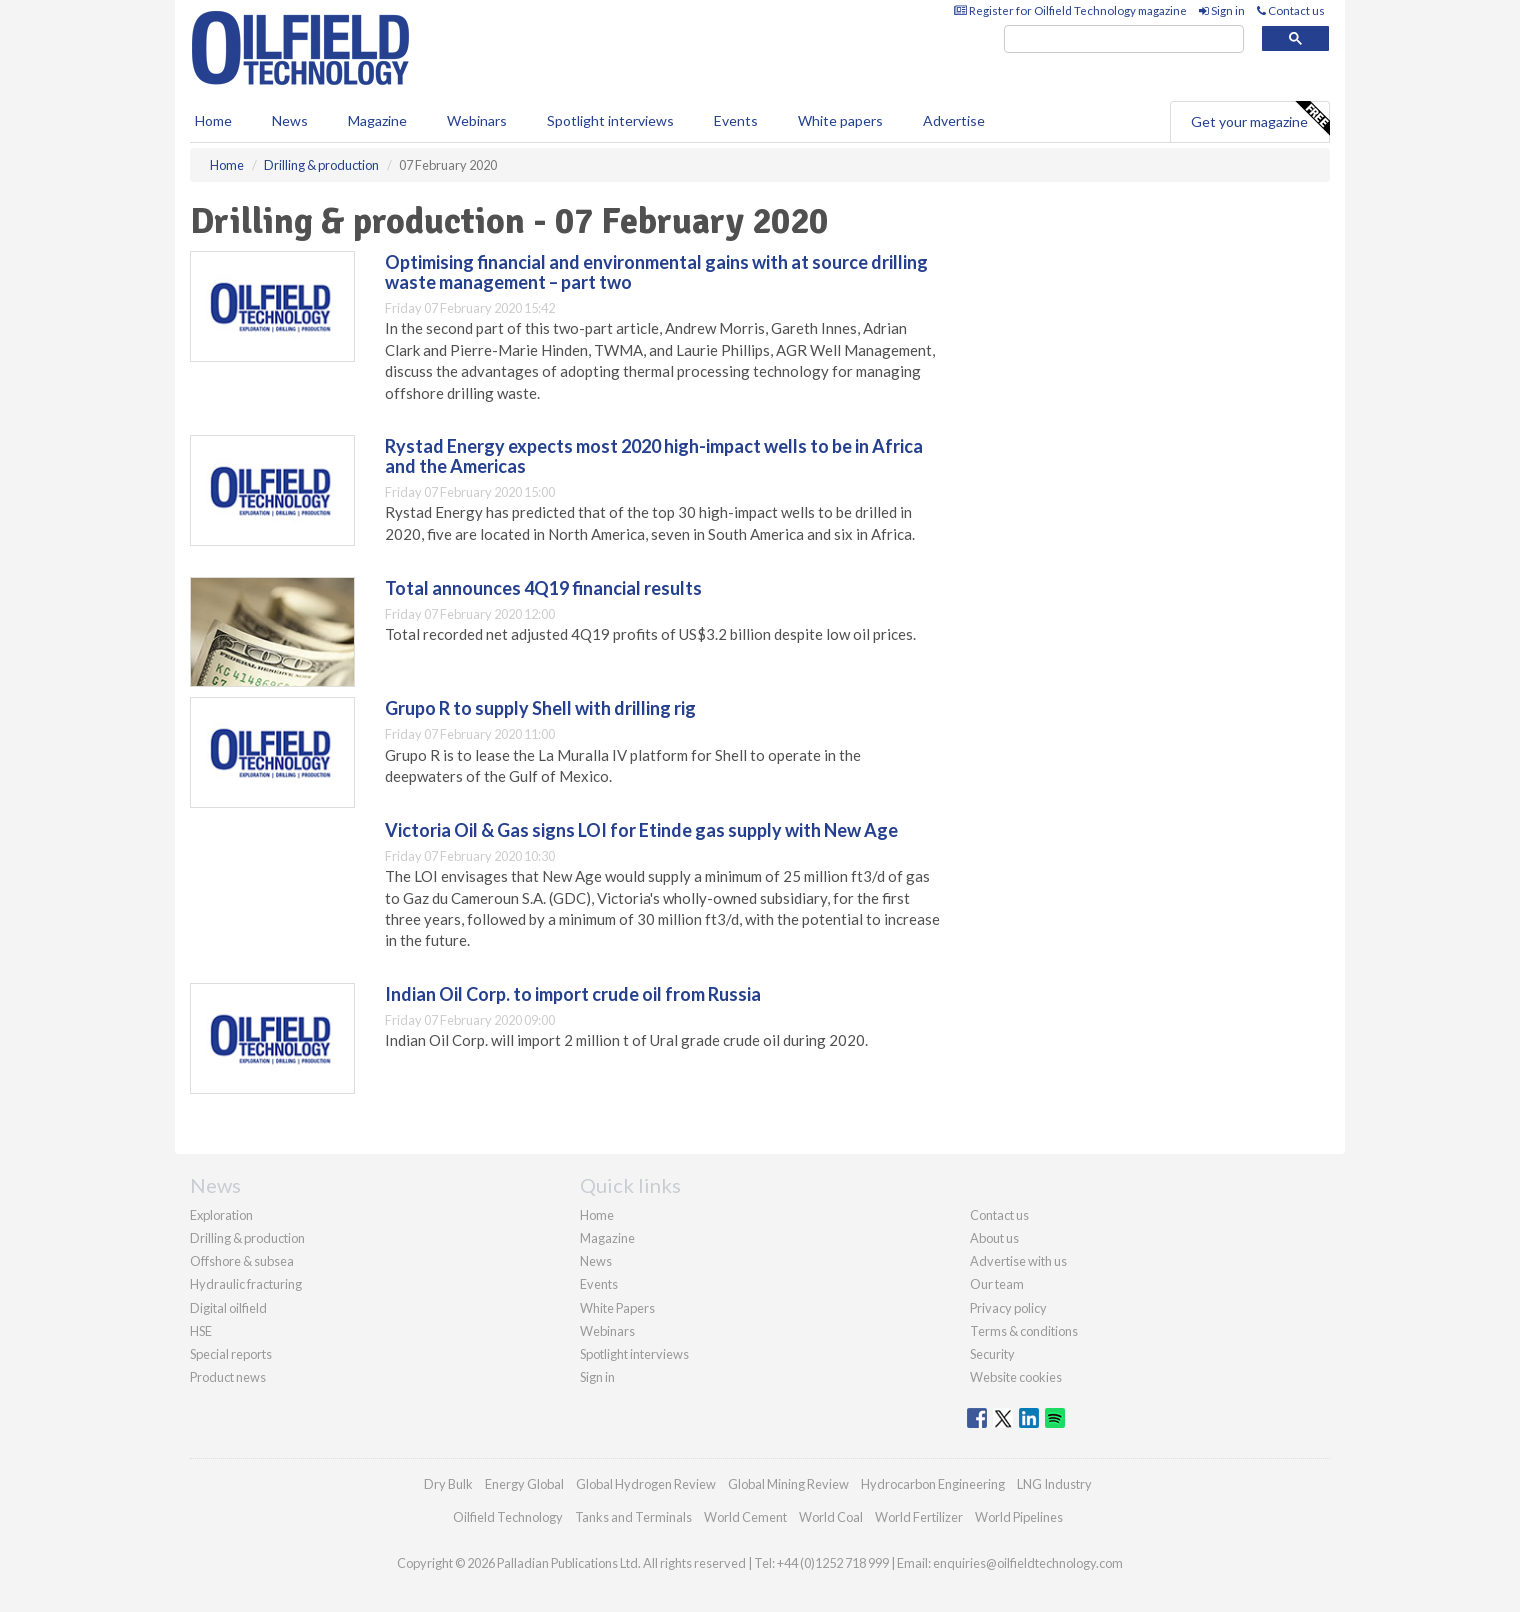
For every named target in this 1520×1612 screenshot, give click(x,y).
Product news (228, 1377)
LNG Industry (1054, 1484)
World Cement (745, 1517)
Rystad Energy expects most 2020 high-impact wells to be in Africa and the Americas (654, 456)
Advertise (954, 120)
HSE (201, 1331)
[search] (1124, 39)
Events (736, 120)
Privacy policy (1008, 1308)
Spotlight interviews (610, 120)
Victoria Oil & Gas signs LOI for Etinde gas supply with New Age (641, 830)
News (596, 1261)
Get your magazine (1260, 119)
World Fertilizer (919, 1517)
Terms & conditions (1024, 1331)
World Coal (831, 1517)
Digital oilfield (228, 1308)
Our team (997, 1284)
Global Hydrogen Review (646, 1484)
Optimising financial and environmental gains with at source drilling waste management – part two (656, 272)
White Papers (617, 1308)
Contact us (1291, 10)
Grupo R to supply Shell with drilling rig (540, 708)
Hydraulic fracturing (246, 1284)
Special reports (231, 1354)
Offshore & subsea (242, 1261)
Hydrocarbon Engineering (933, 1484)
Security (992, 1354)
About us (994, 1238)
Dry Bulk (448, 1484)
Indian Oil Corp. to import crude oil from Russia (573, 994)
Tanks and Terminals (633, 1517)
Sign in (1222, 10)
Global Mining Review (788, 1484)
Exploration (221, 1215)
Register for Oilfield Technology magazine (1070, 10)
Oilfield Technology (508, 1517)
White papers (840, 120)
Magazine (377, 120)
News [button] (290, 120)
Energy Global (524, 1484)
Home (213, 120)
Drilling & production (247, 1238)
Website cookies (1016, 1377)
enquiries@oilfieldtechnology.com (1028, 1563)
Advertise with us (1018, 1261)
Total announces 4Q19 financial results (543, 588)
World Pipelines (1019, 1517)
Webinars (477, 120)
